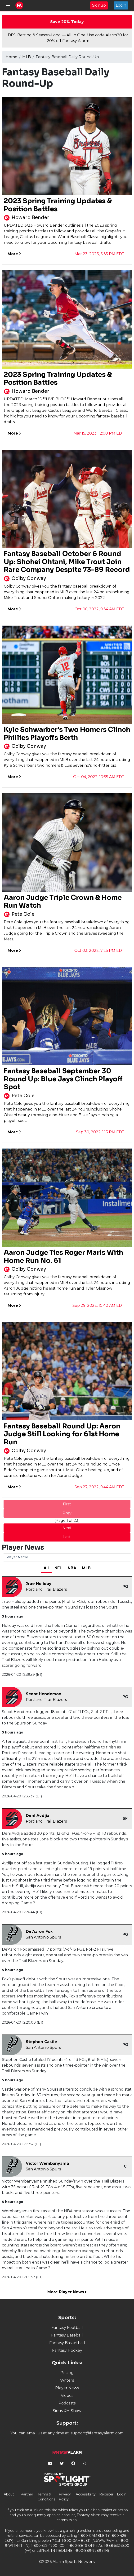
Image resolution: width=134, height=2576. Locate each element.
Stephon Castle (41, 2042)
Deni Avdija (37, 1815)
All (46, 1568)
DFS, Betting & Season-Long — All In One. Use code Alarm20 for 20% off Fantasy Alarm (68, 38)
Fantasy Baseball (67, 2335)
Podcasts (67, 2403)
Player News (67, 2388)
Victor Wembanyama (47, 2163)
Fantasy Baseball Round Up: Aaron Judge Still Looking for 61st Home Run (62, 1434)
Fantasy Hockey (67, 2350)
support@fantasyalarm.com (97, 2433)
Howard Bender (30, 217)
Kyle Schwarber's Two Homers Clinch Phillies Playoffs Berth (67, 733)
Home (11, 57)
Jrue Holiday (38, 1583)
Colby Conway (29, 578)
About (9, 2494)
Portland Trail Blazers (46, 1589)
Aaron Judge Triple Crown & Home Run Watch (63, 901)
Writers (67, 2380)
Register (106, 2494)
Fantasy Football (67, 2327)
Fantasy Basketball (67, 2343)
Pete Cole (23, 914)
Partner (27, 2494)
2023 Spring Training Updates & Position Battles (58, 205)
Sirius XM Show (67, 2410)
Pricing (67, 2372)
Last (67, 1537)
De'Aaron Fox (39, 1931)
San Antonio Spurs (43, 1937)
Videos (67, 2395)
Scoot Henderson (43, 1694)
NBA (72, 1568)
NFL (58, 1568)
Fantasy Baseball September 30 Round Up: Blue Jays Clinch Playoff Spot (63, 1079)
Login (121, 5)
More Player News (67, 2292)
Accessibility (86, 2494)
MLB (26, 57)
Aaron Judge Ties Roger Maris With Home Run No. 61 (63, 1256)
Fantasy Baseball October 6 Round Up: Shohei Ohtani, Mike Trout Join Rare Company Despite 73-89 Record (67, 562)
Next (67, 1528)
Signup (99, 5)
